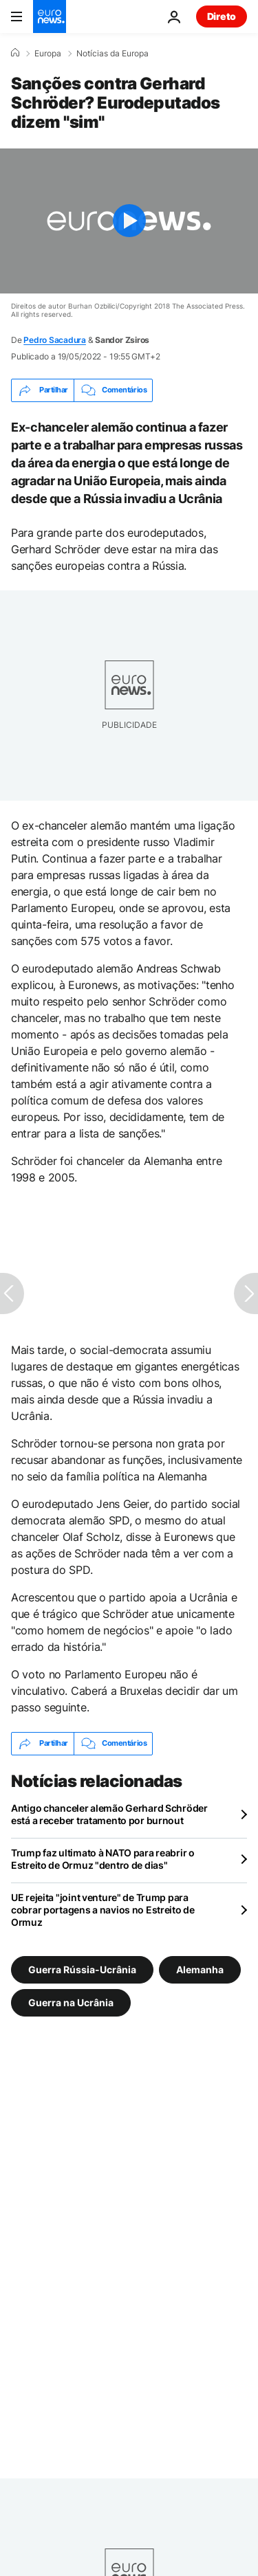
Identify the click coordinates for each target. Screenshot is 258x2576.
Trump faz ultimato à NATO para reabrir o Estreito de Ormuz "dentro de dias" (103, 1859)
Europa (47, 53)
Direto (221, 16)
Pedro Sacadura (54, 340)
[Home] (15, 53)
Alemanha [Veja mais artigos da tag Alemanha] (200, 1969)
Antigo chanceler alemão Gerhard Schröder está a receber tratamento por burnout (109, 1814)
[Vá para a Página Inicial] (49, 16)
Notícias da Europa (112, 53)
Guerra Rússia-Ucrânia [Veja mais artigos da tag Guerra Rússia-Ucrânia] (82, 1969)
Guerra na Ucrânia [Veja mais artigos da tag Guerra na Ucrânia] (71, 2002)
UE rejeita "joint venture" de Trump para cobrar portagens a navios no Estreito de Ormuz (103, 1909)
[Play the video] (129, 220)
